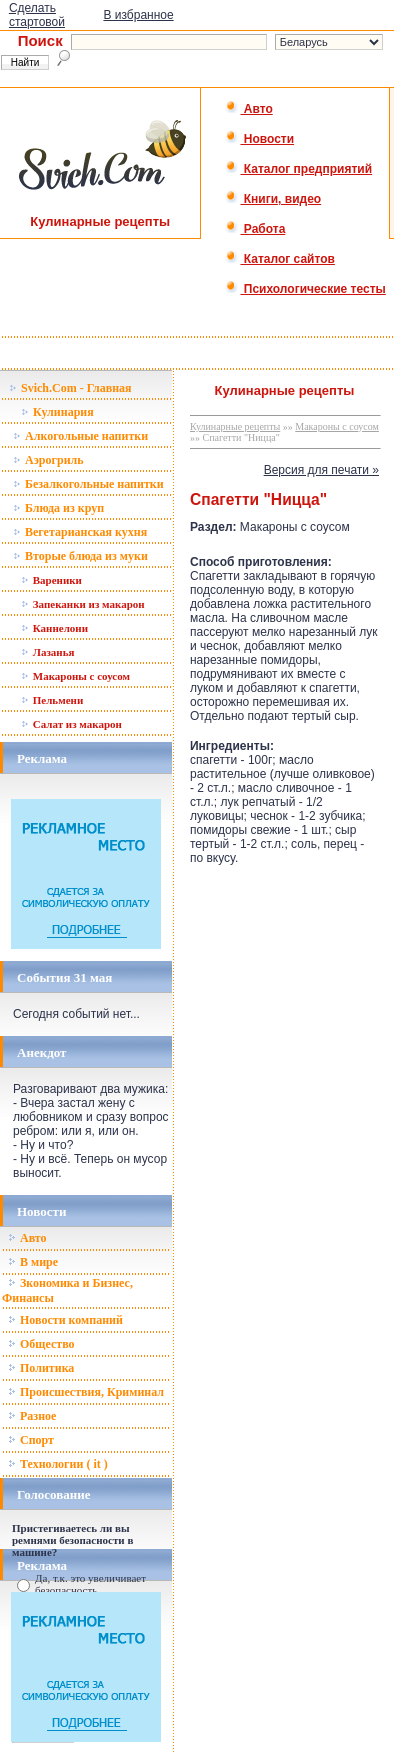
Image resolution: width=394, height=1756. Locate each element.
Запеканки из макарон (83, 604)
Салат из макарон (71, 724)
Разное (32, 1416)
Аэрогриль (48, 460)
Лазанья (47, 652)
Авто (248, 109)
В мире (33, 1262)
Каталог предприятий (298, 169)
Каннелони (54, 628)
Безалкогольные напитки (88, 484)
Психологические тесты (305, 289)
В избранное (138, 15)
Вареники (51, 580)
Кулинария (57, 412)
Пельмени (52, 700)
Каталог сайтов (279, 259)
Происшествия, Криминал (86, 1392)
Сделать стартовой (37, 15)
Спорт (31, 1440)
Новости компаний (65, 1320)
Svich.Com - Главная (70, 388)
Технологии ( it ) (58, 1464)
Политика (41, 1368)
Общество (41, 1344)
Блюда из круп (58, 508)
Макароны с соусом (75, 676)
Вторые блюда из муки (80, 556)
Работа (255, 229)
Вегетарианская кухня (80, 532)
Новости (259, 139)
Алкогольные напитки (80, 436)
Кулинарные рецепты (235, 426)
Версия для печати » (321, 470)
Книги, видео (273, 199)
